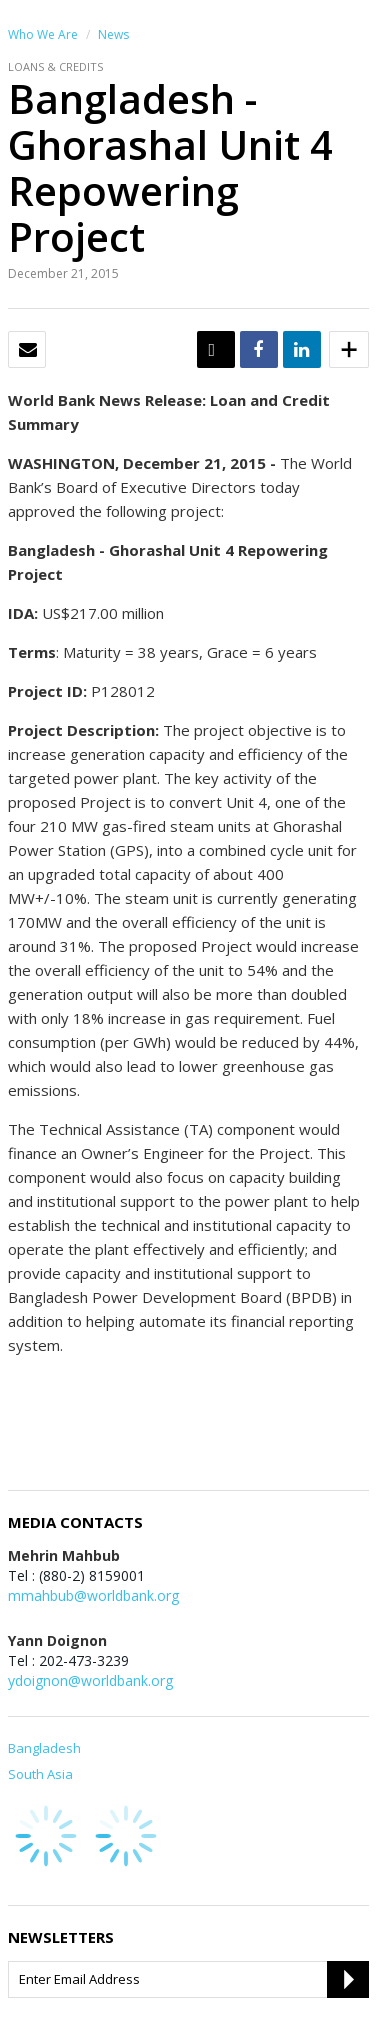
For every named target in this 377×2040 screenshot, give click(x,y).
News (113, 34)
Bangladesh (44, 1748)
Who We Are (43, 34)
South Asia (40, 1774)
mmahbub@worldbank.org (93, 1595)
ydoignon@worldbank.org (90, 1680)
